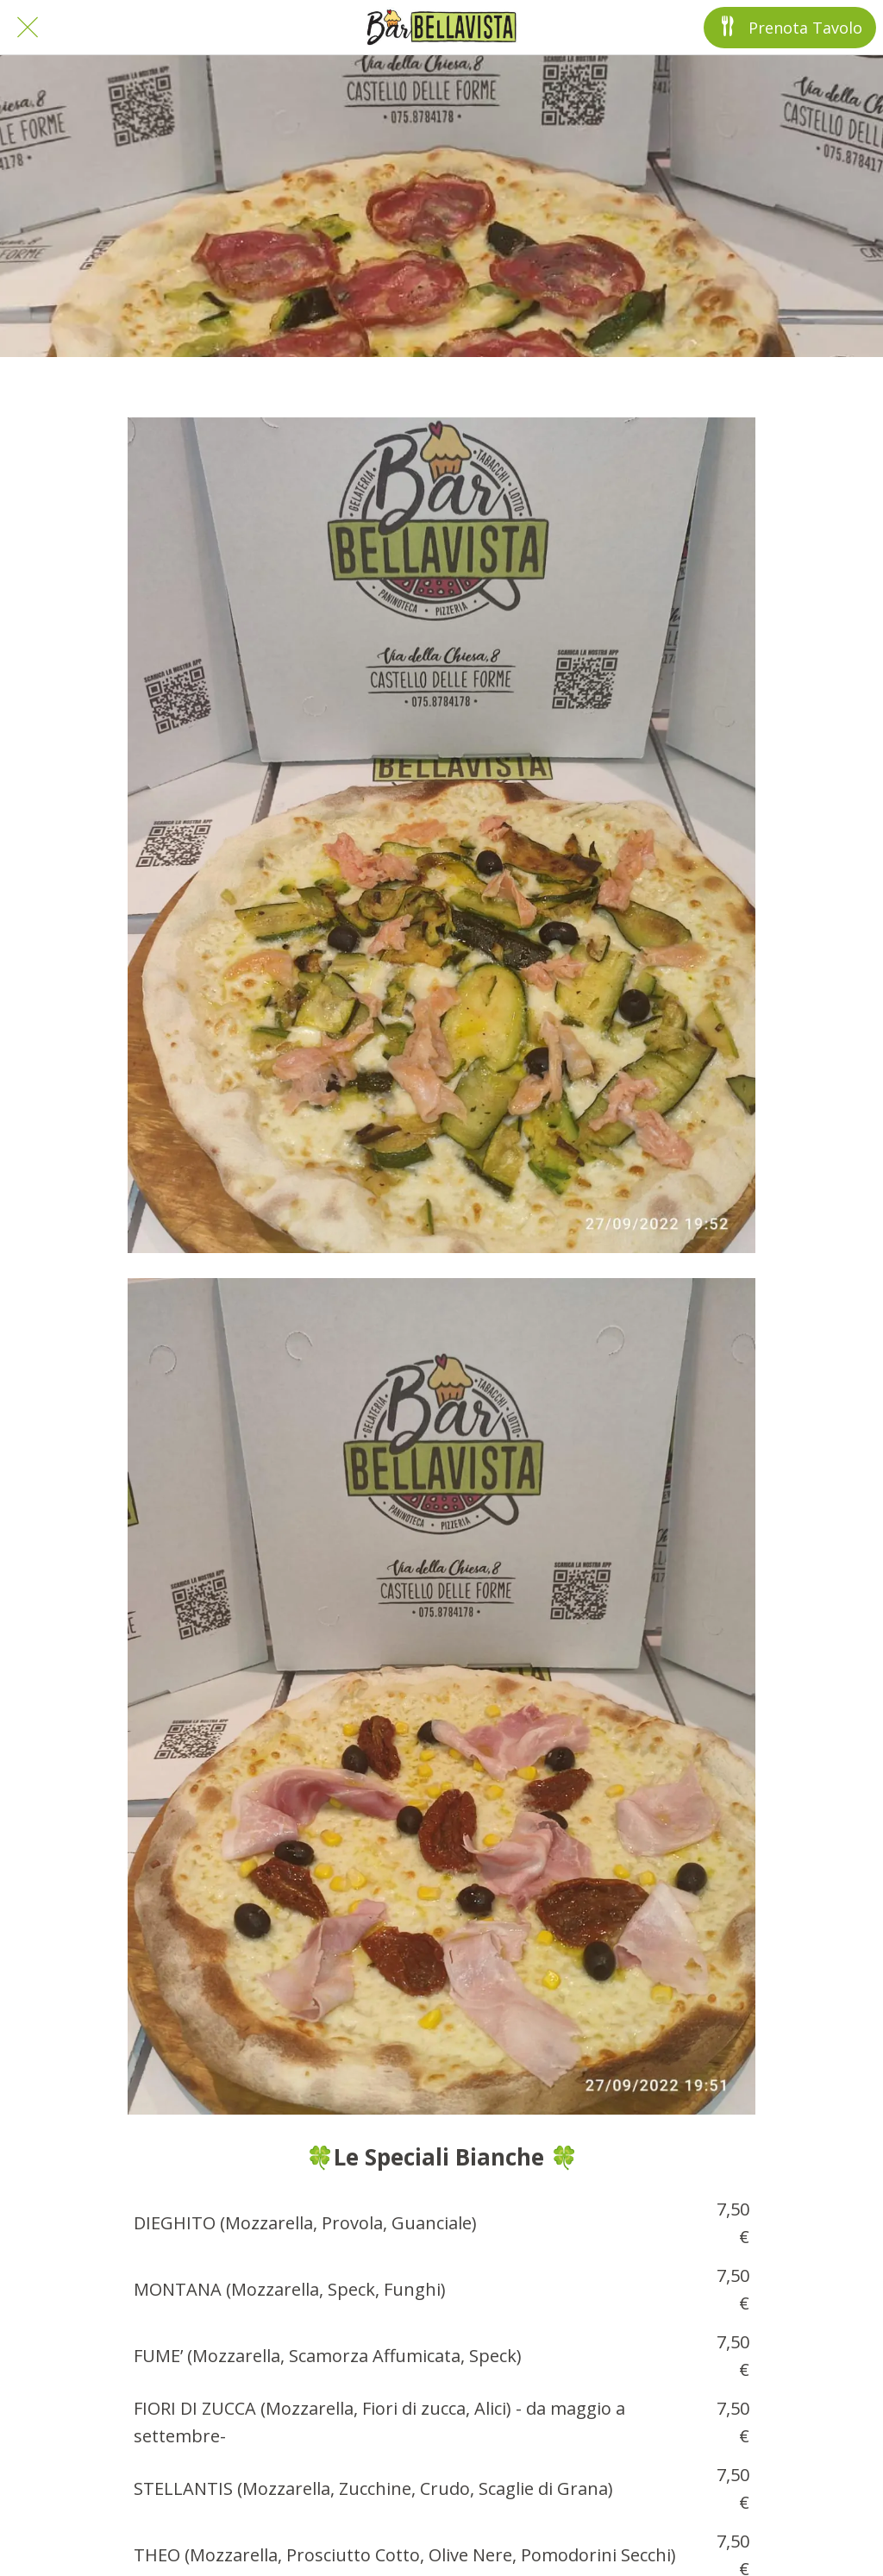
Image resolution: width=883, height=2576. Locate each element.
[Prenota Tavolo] (790, 27)
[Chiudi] (27, 27)
